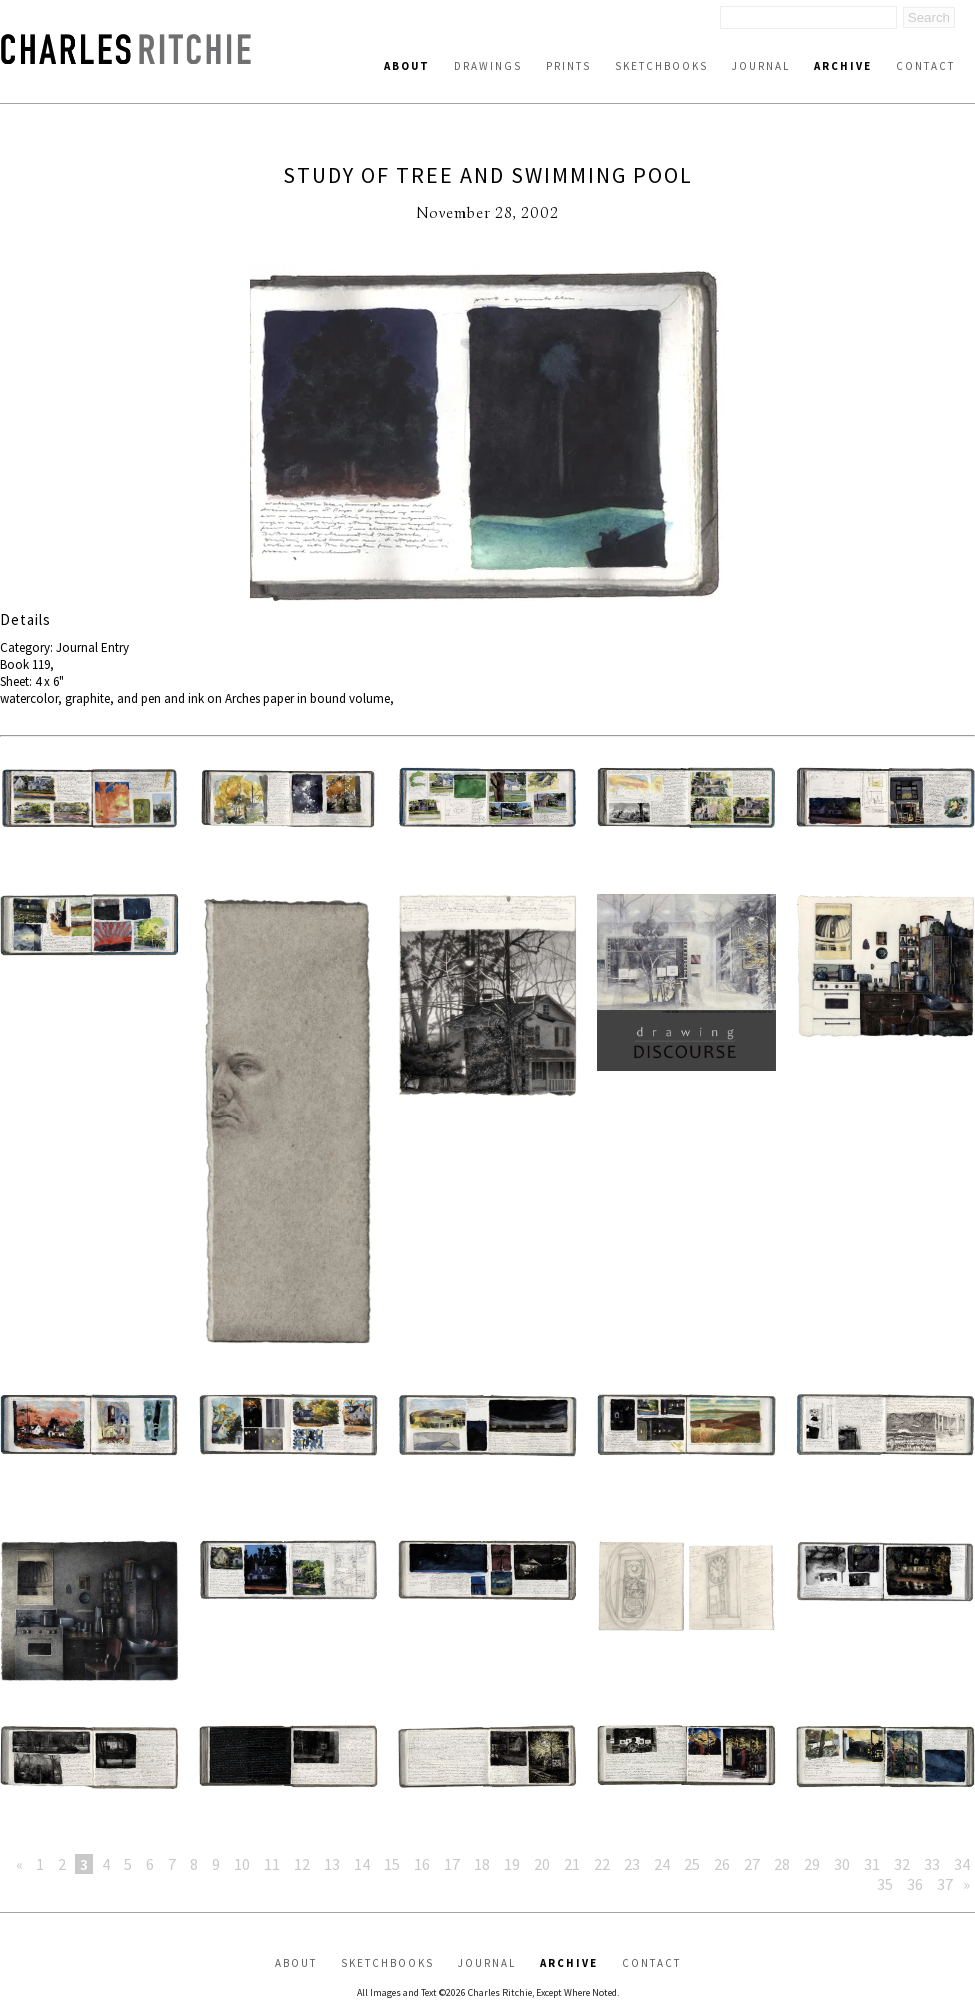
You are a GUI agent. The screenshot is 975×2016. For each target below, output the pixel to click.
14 (362, 1864)
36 (915, 1884)
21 (572, 1864)
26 (722, 1864)
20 (542, 1864)
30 (842, 1864)
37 (945, 1884)
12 (302, 1864)
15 (392, 1864)
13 (332, 1864)
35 (885, 1884)
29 (812, 1864)
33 (932, 1864)
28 (782, 1864)
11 (272, 1864)
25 (692, 1864)
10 (242, 1864)
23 (632, 1864)
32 (902, 1864)
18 (482, 1864)
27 (752, 1864)
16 (422, 1864)
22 (602, 1864)
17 (452, 1864)
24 (662, 1864)
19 (512, 1864)
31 (872, 1864)
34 (962, 1864)
